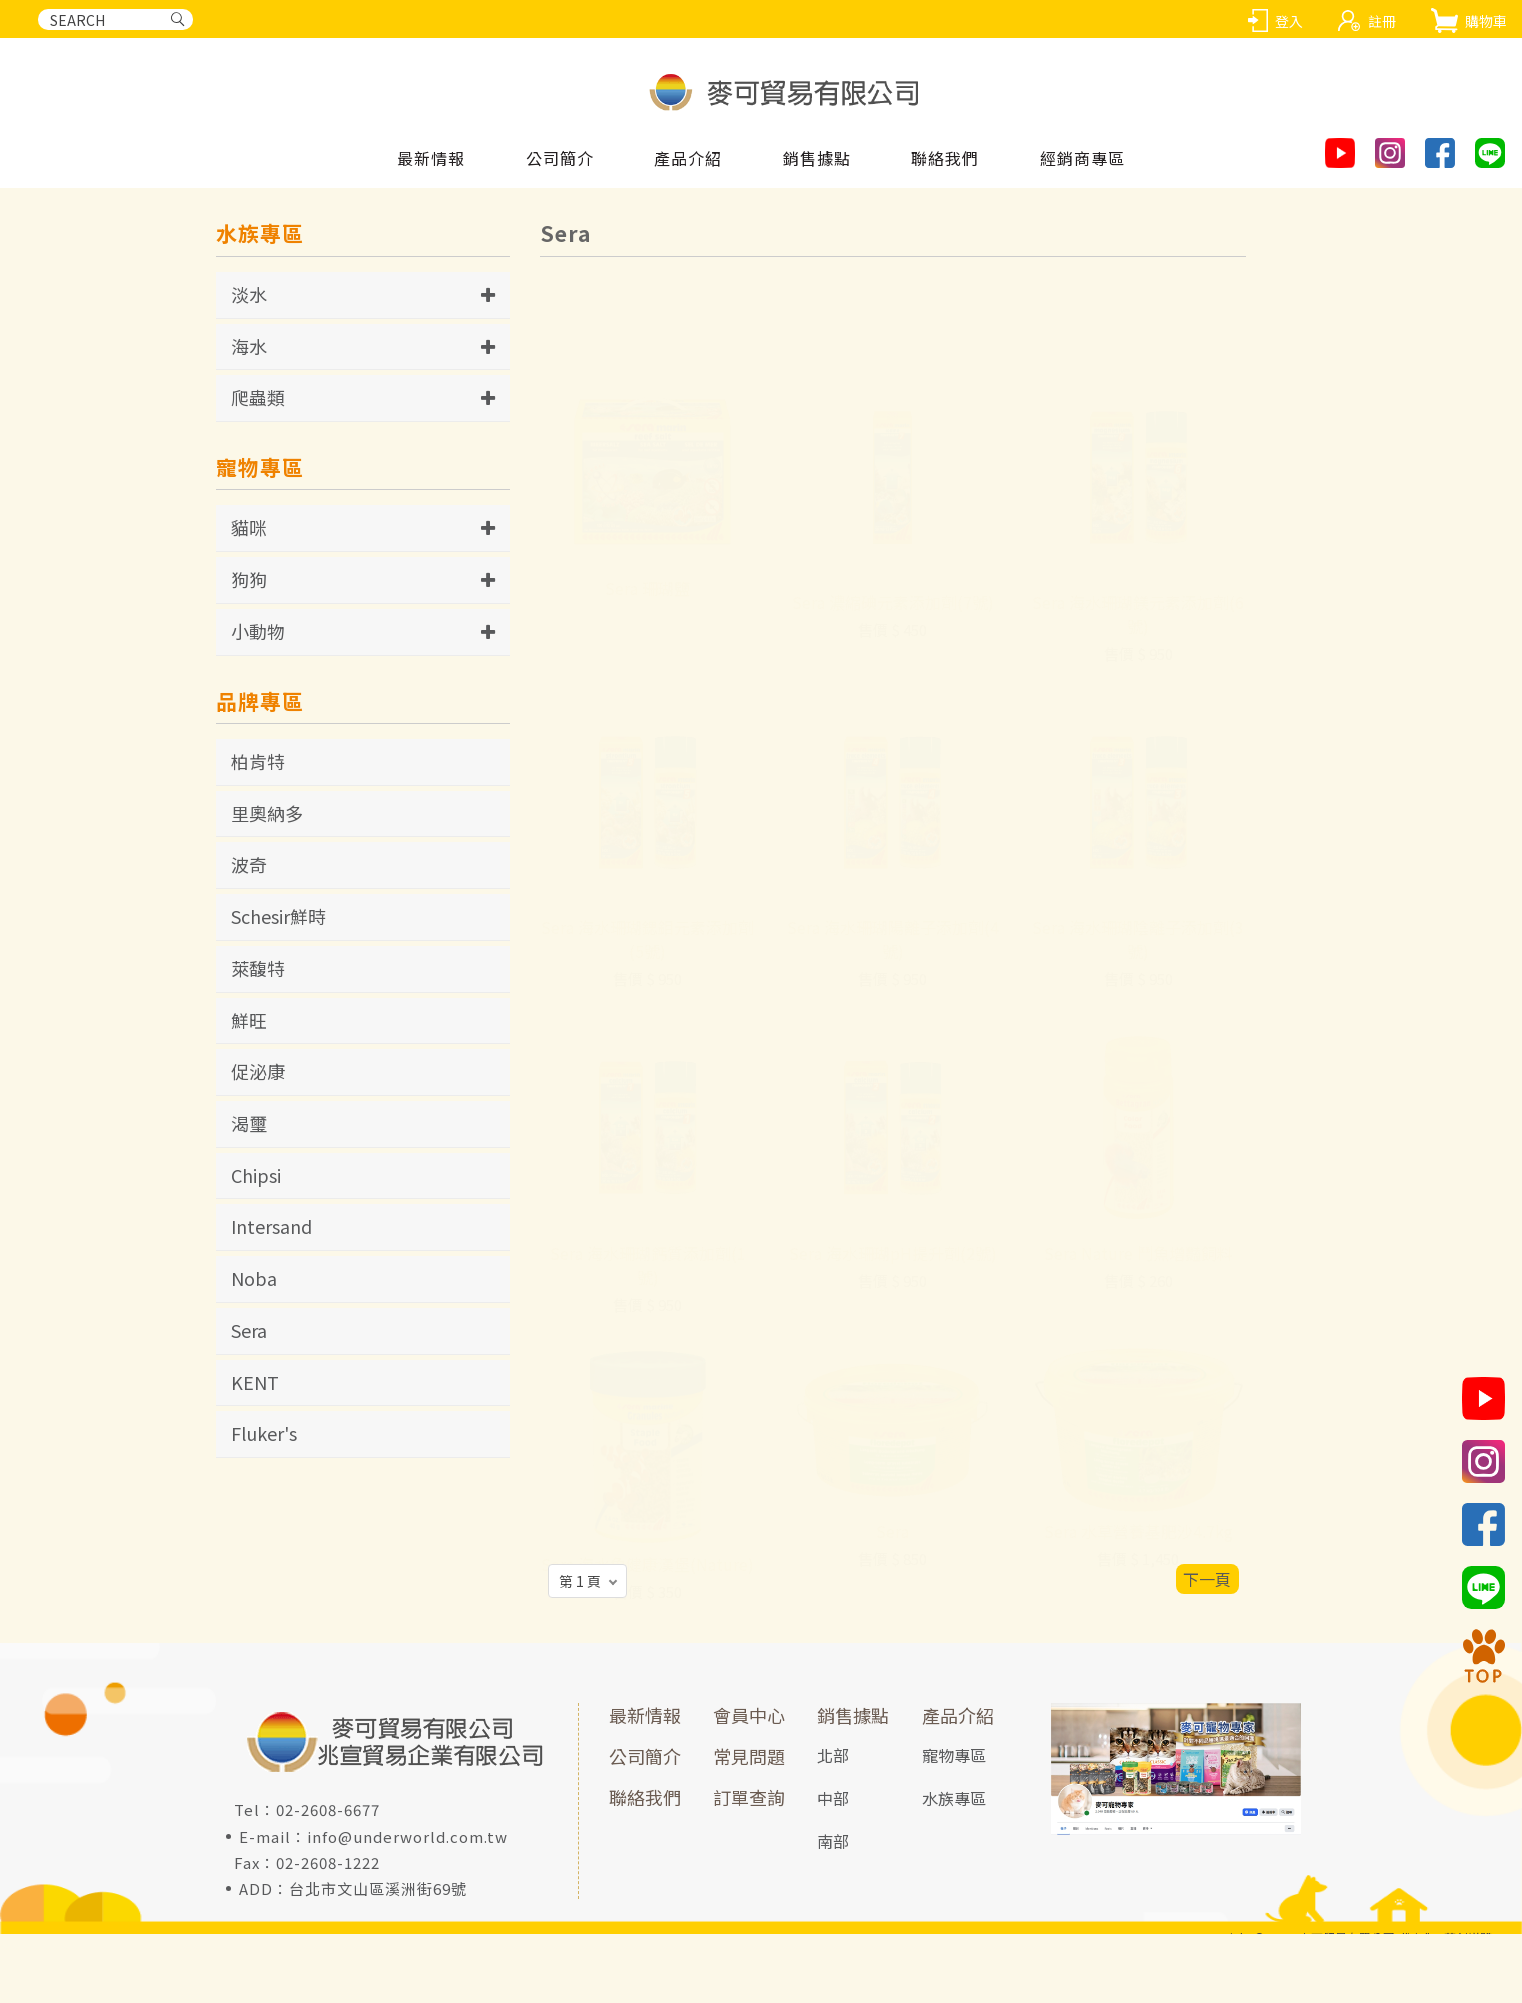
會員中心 (749, 1715)
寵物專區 (954, 1755)
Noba (254, 1278)
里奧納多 (267, 813)
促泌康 (258, 1071)
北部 (833, 1755)
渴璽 (249, 1123)
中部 (833, 1798)
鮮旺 (249, 1020)
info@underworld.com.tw (407, 1836)
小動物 (258, 631)
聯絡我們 (645, 1797)
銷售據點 (853, 1715)
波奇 (249, 864)
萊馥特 (258, 968)
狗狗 (249, 579)
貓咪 (249, 527)
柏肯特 (258, 761)
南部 (833, 1841)
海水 (249, 346)
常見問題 (749, 1756)
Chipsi (256, 1175)
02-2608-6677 (328, 1809)
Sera (249, 1330)
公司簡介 (645, 1756)
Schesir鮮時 (278, 916)
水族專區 (954, 1798)
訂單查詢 (749, 1797)
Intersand (271, 1226)
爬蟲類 (258, 397)
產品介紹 (958, 1715)
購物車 (1486, 21)
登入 (1289, 21)
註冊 (1382, 21)
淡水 (249, 294)
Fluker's (264, 1433)
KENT (255, 1382)
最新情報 (645, 1715)
